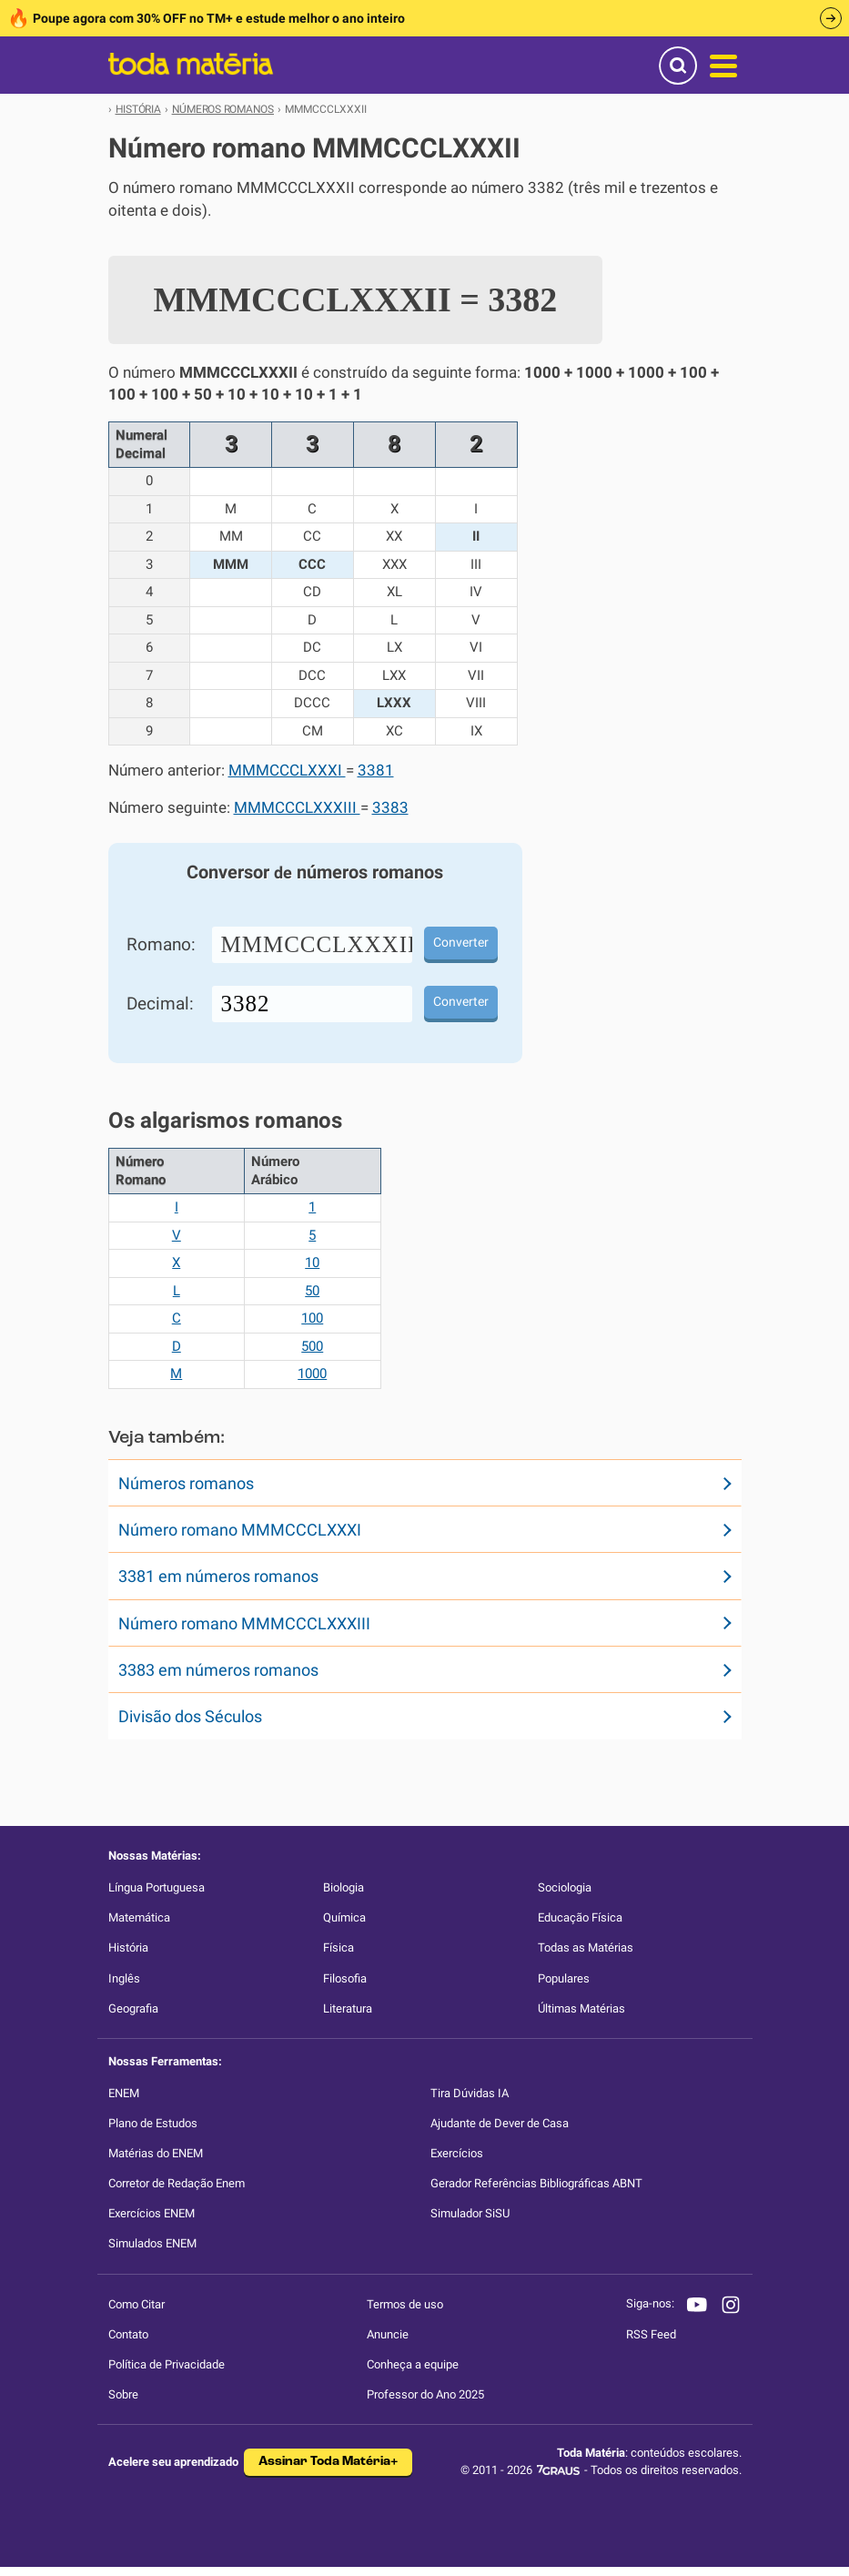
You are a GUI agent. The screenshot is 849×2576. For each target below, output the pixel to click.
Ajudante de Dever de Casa (499, 2123)
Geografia (133, 2008)
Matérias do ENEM (155, 2153)
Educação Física (580, 1917)
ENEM (123, 2093)
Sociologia (564, 1887)
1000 (312, 1373)
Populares (564, 1978)
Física (338, 1947)
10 (312, 1262)
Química (344, 1917)
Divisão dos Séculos (190, 1716)
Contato (128, 2334)
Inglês (124, 1978)
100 (312, 1318)
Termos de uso (405, 2304)
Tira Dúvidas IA (469, 2093)
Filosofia (345, 1978)
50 (312, 1291)
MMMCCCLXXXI (287, 770)
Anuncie (388, 2334)
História (128, 1947)
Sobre (123, 2394)
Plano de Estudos (152, 2123)
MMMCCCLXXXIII (297, 807)
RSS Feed (651, 2334)
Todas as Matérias (585, 1947)
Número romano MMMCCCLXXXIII (244, 1623)
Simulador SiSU (470, 2213)
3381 (376, 770)
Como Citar (136, 2304)
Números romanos (186, 1483)
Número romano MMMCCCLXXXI (239, 1529)
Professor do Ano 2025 (425, 2394)
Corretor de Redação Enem (176, 2183)
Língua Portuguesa (156, 1887)
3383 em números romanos (218, 1669)
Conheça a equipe (413, 2364)
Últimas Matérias (581, 2008)
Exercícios (456, 2153)
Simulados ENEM (152, 2243)
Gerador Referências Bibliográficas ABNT (536, 2183)
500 (312, 1346)
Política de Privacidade (166, 2364)
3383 (390, 807)
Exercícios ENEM (151, 2213)
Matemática (139, 1917)
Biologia (343, 1887)
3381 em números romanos (218, 1576)
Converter (461, 942)
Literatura (347, 2008)
